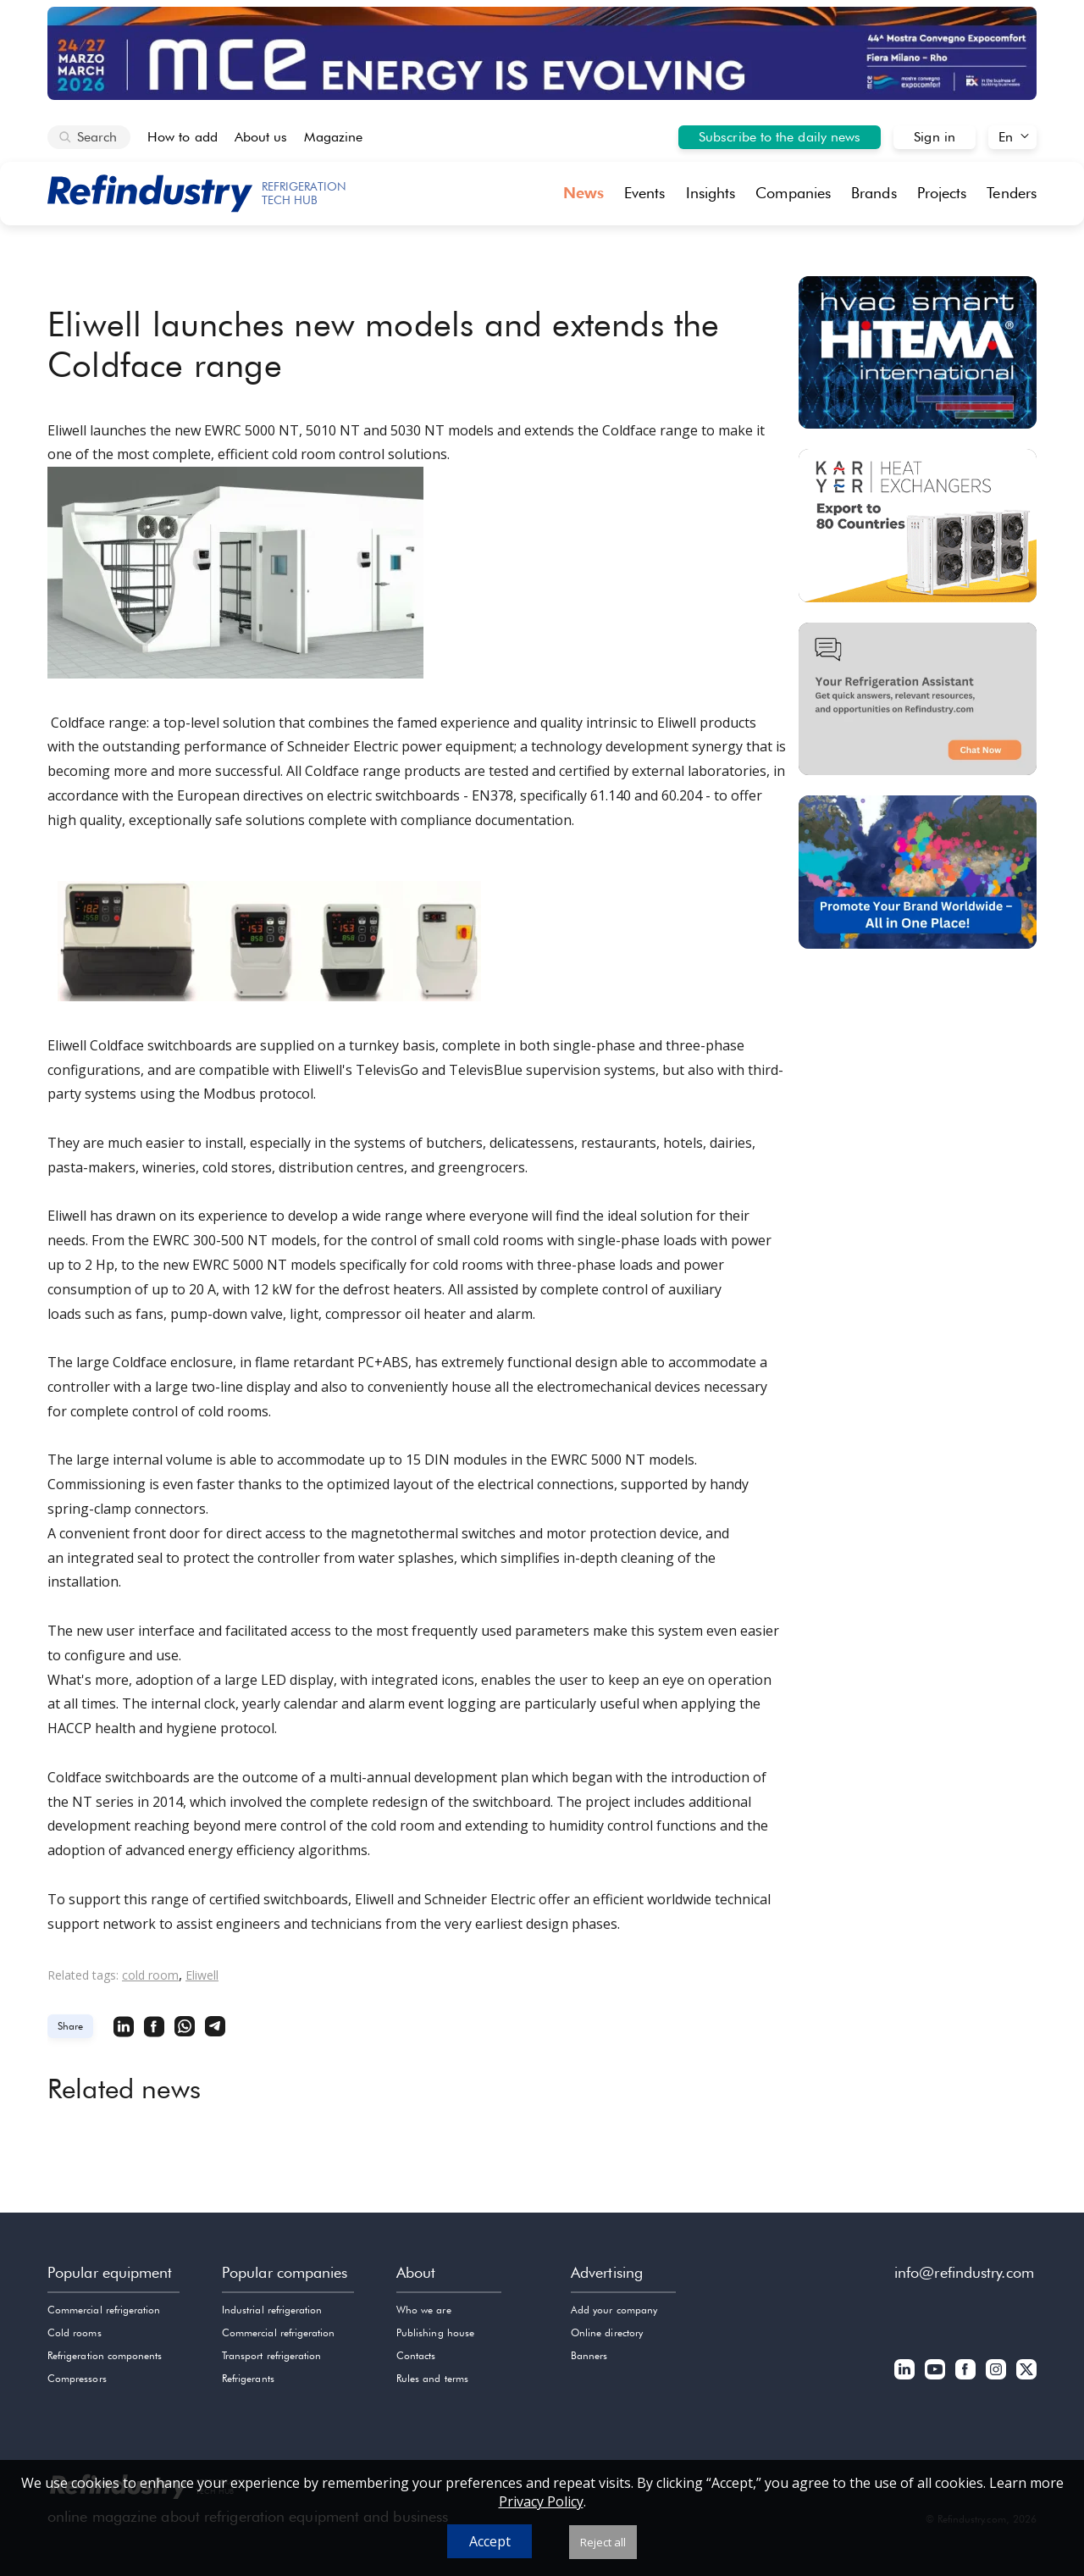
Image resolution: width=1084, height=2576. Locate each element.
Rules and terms (432, 2378)
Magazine (333, 137)
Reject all (603, 2542)
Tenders (1012, 193)
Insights (711, 193)
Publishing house (435, 2332)
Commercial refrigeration (103, 2309)
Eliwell (201, 1975)
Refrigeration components (104, 2355)
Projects (942, 193)
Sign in (934, 137)
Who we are (423, 2309)
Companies (793, 193)
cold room (150, 1975)
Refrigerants (248, 2378)
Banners (589, 2355)
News (583, 193)
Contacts (415, 2355)
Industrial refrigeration (272, 2309)
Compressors (77, 2378)
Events (645, 193)
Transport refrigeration (271, 2355)
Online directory (607, 2332)
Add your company (614, 2309)
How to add (182, 137)
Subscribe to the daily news (779, 137)
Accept (490, 2541)
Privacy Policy (541, 2501)
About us (261, 137)
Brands (874, 193)
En (1005, 137)
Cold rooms (74, 2332)
